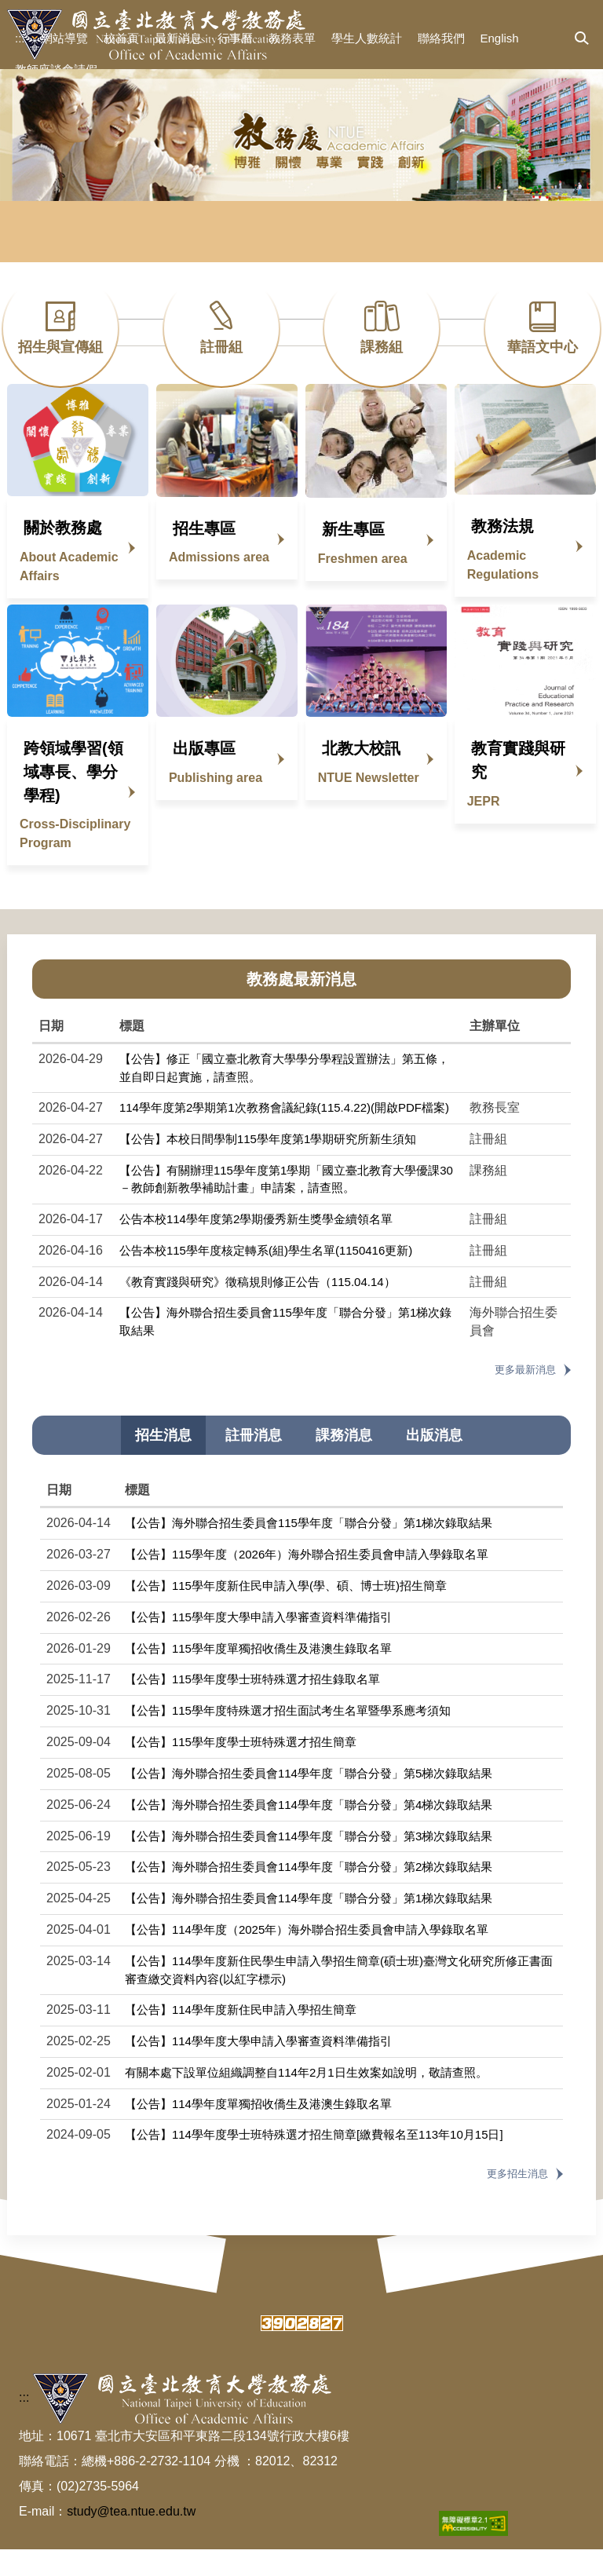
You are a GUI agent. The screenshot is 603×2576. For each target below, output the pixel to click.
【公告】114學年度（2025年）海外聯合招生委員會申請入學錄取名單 (306, 1957)
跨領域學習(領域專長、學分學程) (73, 799)
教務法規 (502, 553)
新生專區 (353, 556)
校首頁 (121, 38)
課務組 (381, 347)
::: (20, 38)
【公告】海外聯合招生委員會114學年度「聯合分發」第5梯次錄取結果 (308, 1800)
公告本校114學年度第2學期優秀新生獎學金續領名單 (256, 1245)
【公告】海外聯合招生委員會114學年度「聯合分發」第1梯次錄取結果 (308, 1925)
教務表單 (292, 38)
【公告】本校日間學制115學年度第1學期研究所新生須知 (267, 1166)
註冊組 (221, 347)
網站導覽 (64, 38)
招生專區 (204, 555)
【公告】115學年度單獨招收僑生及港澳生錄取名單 (258, 1675)
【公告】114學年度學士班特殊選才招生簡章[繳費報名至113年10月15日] (314, 2162)
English (500, 38)
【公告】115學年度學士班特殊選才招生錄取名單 (252, 1706)
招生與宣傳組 (60, 347)
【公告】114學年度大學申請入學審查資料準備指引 (258, 2067)
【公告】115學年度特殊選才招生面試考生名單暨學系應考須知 (288, 1738)
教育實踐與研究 (518, 787)
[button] (582, 39)
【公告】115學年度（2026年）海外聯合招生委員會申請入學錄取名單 (306, 1581)
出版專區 (204, 775)
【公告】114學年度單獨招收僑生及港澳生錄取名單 (258, 2130)
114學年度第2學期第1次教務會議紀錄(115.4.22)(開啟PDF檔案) (284, 1135)
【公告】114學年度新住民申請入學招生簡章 (240, 2037)
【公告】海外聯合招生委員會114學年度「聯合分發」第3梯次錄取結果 (308, 1862)
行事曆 (235, 38)
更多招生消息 (517, 2201)
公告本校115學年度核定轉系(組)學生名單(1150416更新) (265, 1277)
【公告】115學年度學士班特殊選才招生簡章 (240, 1769)
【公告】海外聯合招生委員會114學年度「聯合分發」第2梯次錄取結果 (308, 1894)
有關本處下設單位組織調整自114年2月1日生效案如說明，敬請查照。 (306, 2099)
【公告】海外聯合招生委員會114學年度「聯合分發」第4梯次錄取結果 (308, 1831)
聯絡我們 (441, 38)
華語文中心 (542, 347)
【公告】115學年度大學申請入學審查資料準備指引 (258, 1643)
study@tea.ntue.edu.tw (131, 2538)
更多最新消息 (525, 1397)
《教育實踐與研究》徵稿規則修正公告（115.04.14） (263, 1308)
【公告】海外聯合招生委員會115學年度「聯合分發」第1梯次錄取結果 (308, 1550)
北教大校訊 (361, 775)
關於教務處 (63, 555)
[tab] (163, 1462)
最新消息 (178, 38)
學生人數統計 (366, 38)
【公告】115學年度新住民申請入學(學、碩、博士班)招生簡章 (286, 1612)
